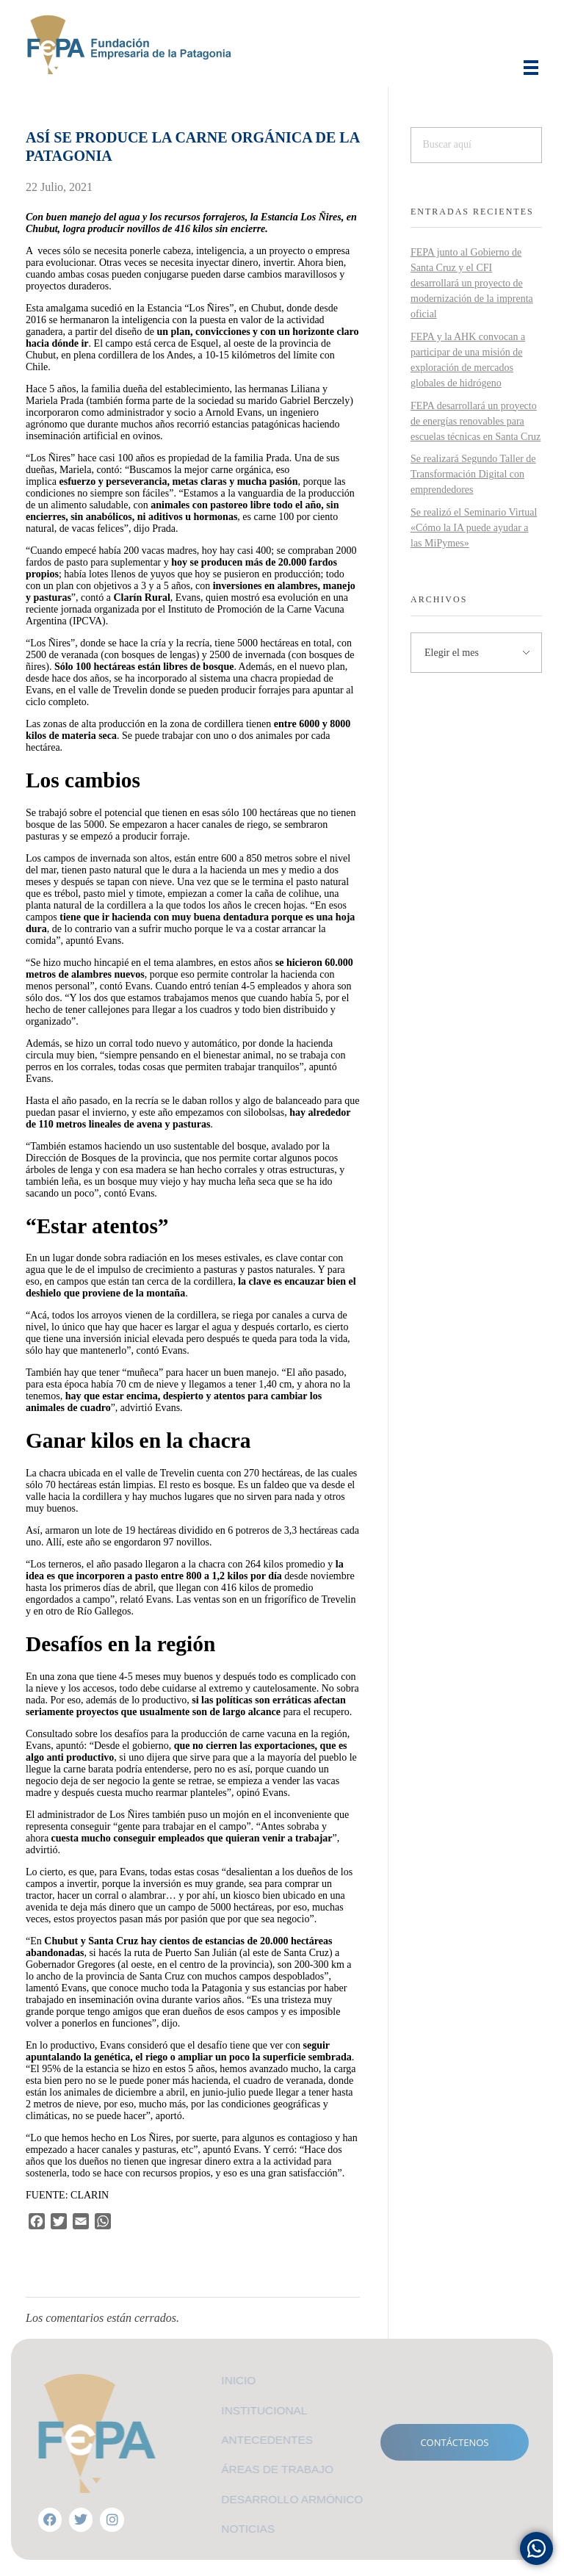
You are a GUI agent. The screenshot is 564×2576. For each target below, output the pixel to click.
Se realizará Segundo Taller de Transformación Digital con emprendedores (473, 474)
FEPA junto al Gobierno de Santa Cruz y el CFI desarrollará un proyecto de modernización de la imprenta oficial (472, 283)
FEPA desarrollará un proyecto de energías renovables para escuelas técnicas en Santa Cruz (475, 421)
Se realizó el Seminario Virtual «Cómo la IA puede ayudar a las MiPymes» (474, 528)
